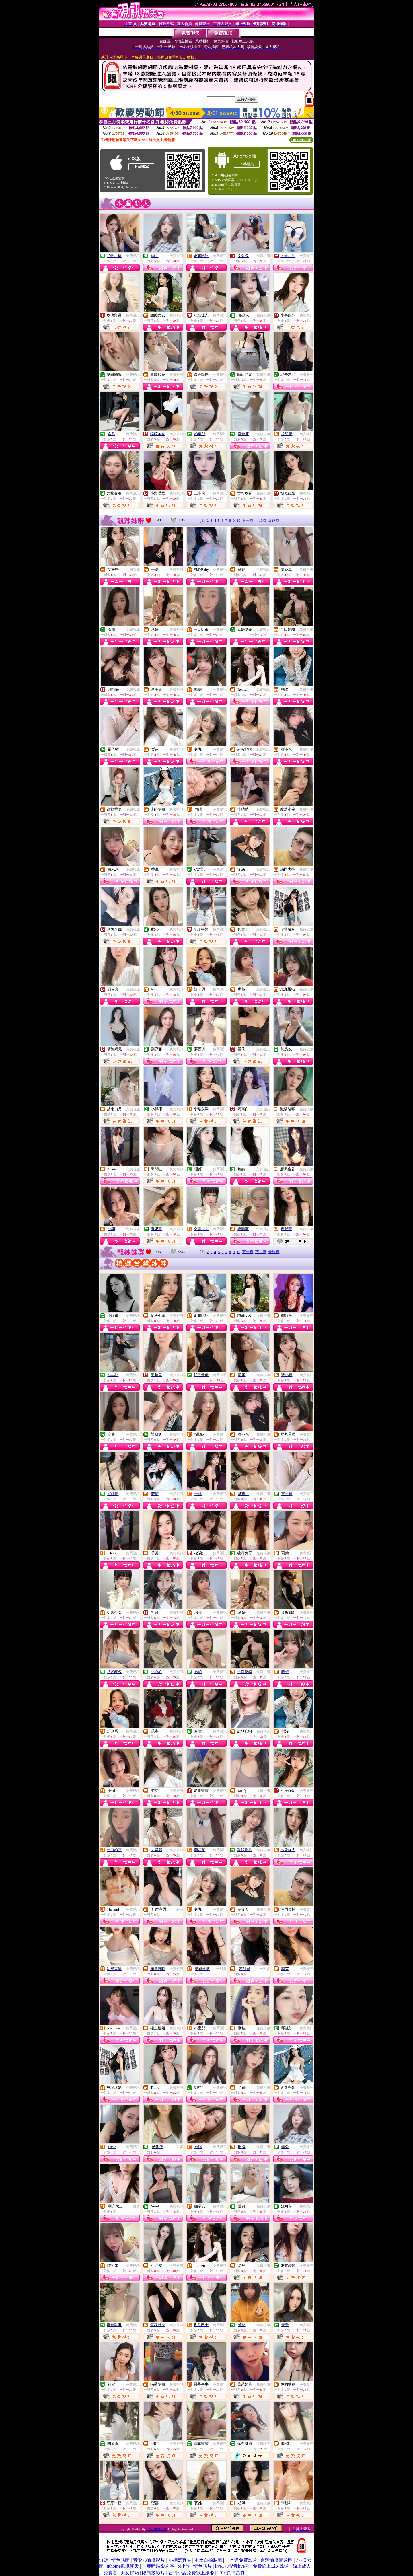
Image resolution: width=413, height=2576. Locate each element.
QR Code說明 (301, 140)
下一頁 (247, 520)
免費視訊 (133, 256)
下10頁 (260, 520)
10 (238, 520)
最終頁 (273, 520)
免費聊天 (263, 630)
